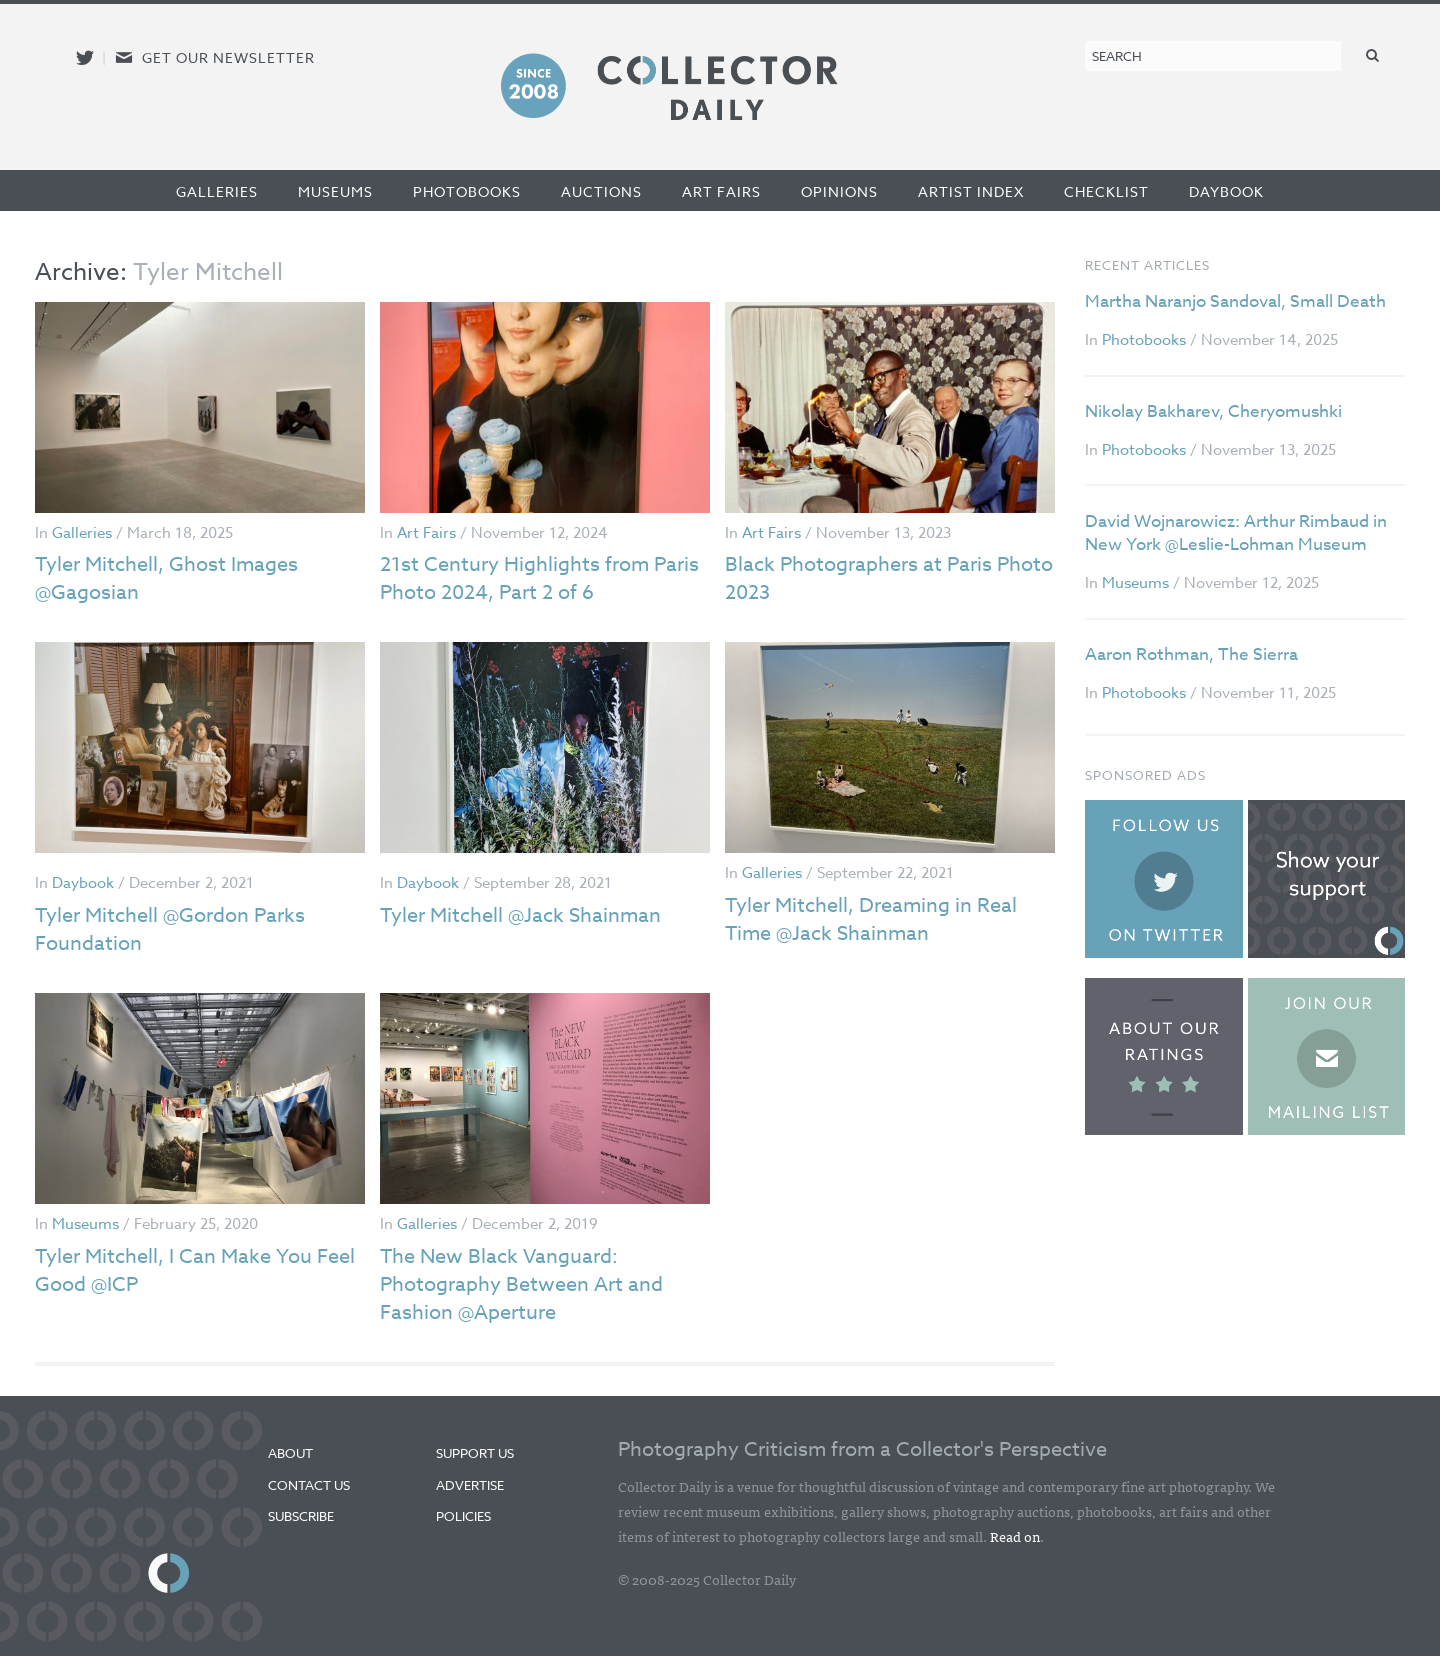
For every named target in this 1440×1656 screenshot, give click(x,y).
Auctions (601, 191)
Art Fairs (721, 191)
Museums (335, 191)
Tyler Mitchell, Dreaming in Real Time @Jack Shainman (871, 919)
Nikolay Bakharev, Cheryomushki (1213, 411)
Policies (463, 1516)
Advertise (470, 1485)
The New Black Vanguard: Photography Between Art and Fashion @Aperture (521, 1284)
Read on (1015, 1536)
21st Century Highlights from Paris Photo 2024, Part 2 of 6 (539, 578)
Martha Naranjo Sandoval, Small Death (1235, 301)
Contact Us (309, 1485)
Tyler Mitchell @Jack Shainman (520, 915)
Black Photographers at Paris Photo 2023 (889, 578)
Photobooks (467, 191)
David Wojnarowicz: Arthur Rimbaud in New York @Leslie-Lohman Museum (1236, 533)
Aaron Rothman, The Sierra (1191, 654)
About (290, 1453)
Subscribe (301, 1516)
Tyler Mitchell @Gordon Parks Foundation (170, 929)
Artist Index (971, 191)
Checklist (1106, 191)
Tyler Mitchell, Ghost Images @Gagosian (166, 578)
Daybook (1226, 191)
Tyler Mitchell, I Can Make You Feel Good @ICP (195, 1270)
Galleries (217, 191)
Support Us (475, 1453)
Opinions (839, 191)
